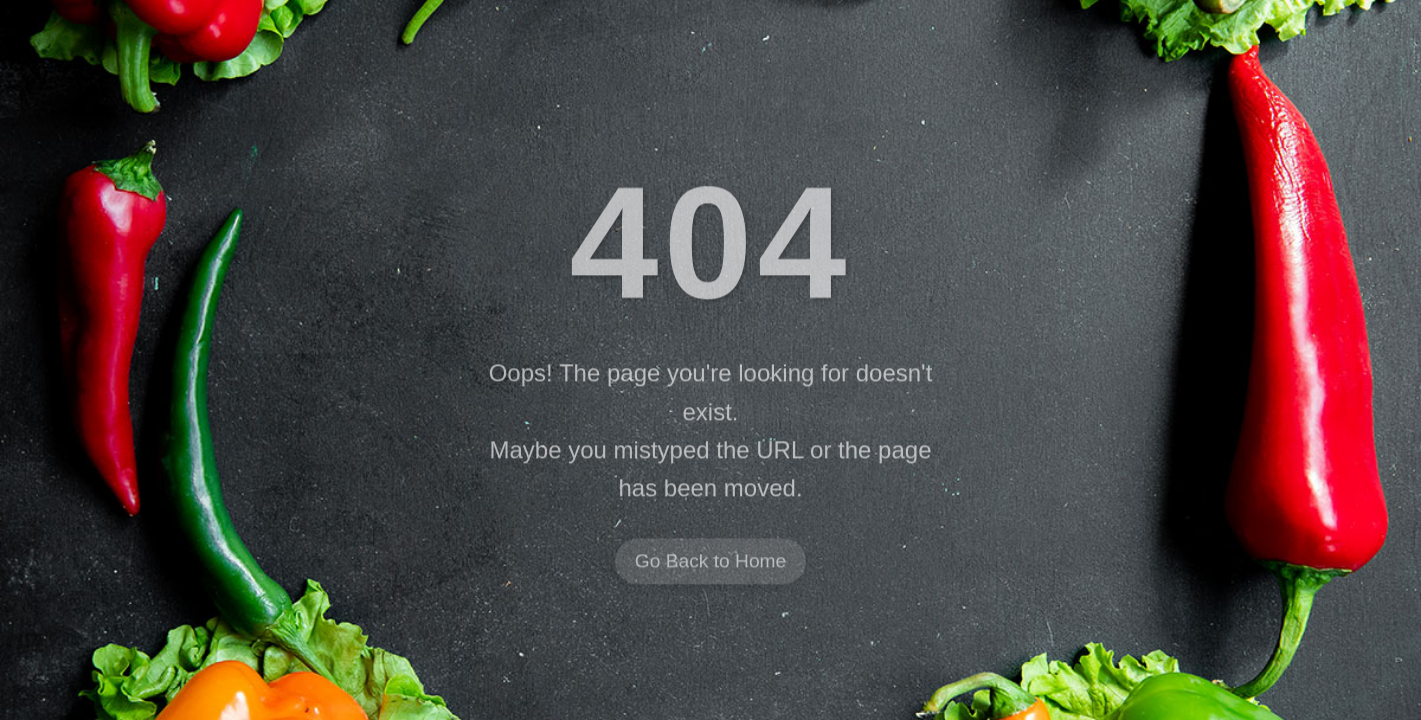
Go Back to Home (710, 562)
